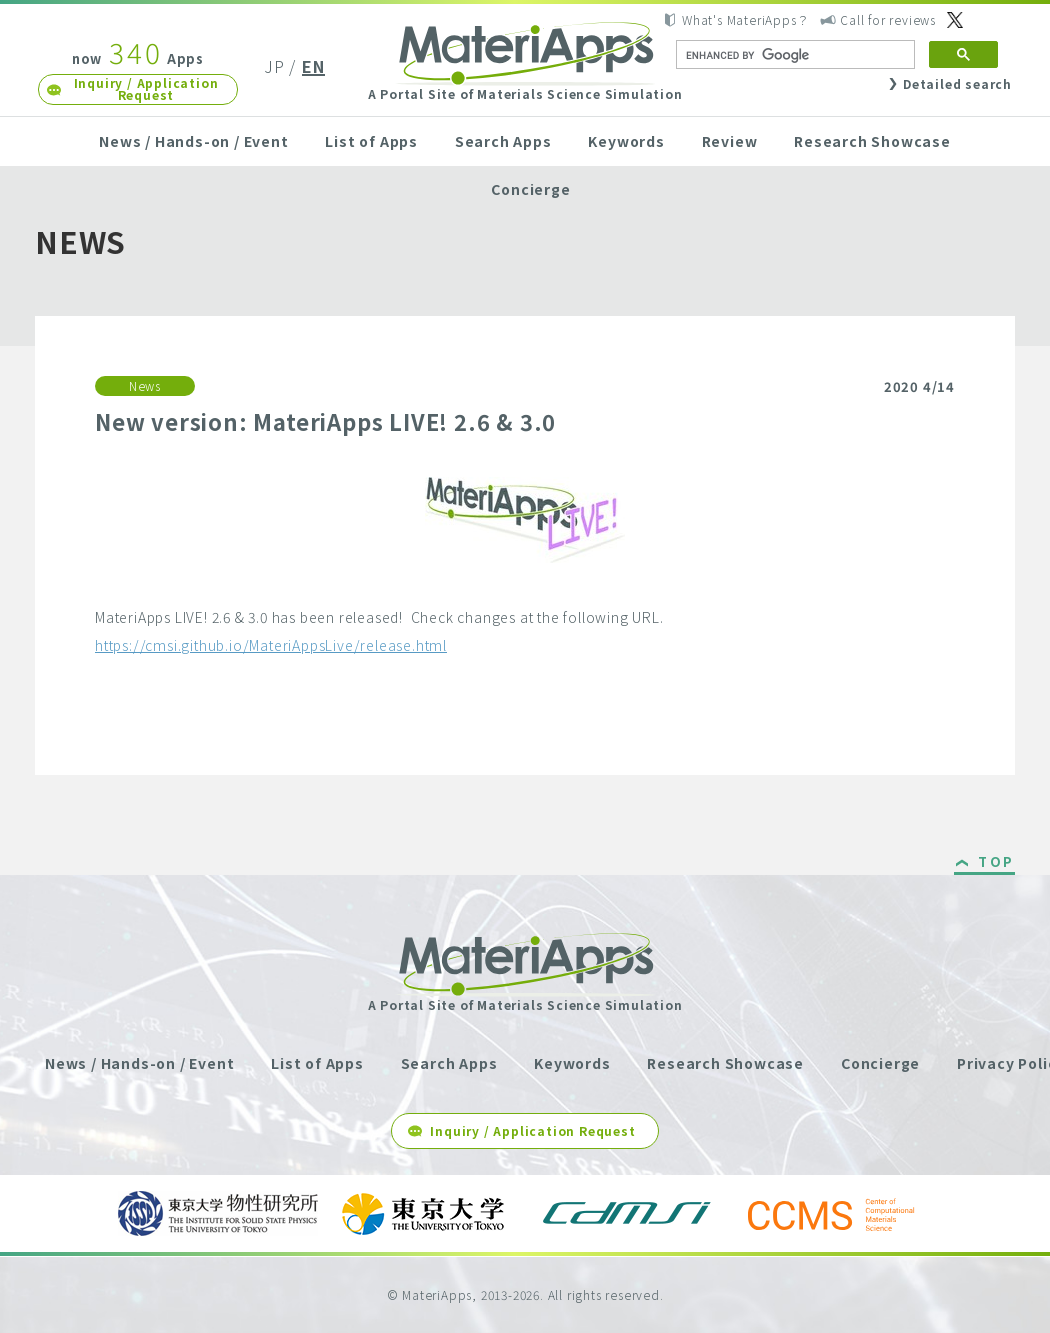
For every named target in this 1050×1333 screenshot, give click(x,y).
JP (274, 66)
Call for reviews (888, 19)
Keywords (626, 141)
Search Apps (503, 141)
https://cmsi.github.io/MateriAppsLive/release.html (271, 645)
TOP (996, 863)
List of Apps (371, 141)
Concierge (530, 189)
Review (730, 141)
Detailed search (957, 83)
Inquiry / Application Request (146, 88)
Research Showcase (872, 141)
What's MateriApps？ (745, 19)
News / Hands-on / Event (193, 141)
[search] (793, 55)
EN (313, 66)
